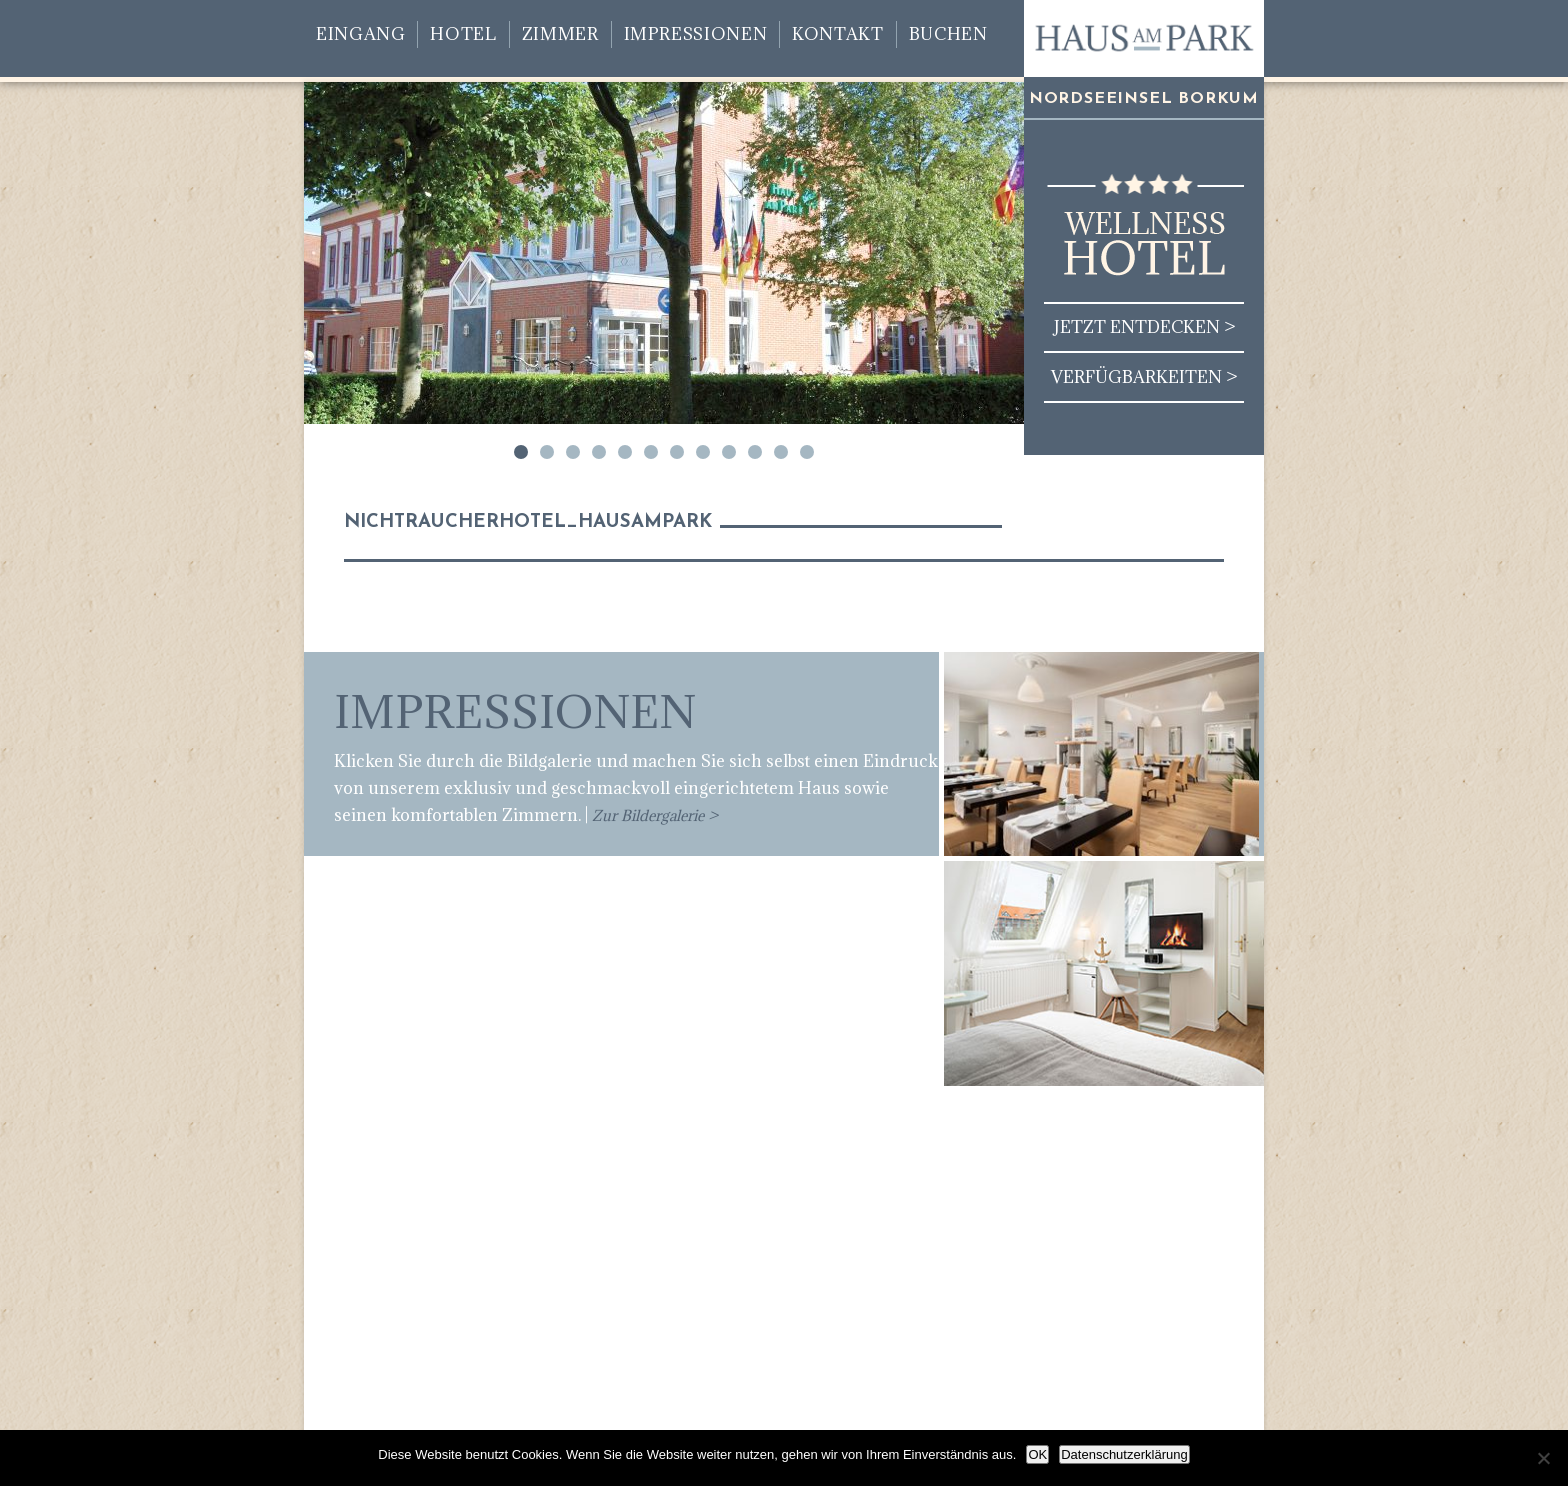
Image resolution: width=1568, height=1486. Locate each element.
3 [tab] (573, 452)
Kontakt (837, 34)
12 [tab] (807, 452)
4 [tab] (599, 452)
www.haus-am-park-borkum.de (792, 1351)
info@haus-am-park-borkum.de (806, 1324)
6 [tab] (651, 452)
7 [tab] (677, 452)
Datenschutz (1034, 1410)
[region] (664, 253)
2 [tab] (547, 452)
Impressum (1134, 1410)
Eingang (360, 34)
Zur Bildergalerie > (655, 815)
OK (1037, 1454)
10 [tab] (755, 452)
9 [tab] (729, 452)
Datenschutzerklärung (1124, 1454)
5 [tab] (625, 452)
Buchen (948, 34)
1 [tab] (521, 452)
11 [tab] (781, 452)
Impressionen (696, 34)
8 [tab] (703, 452)
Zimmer (560, 34)
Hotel (463, 34)
